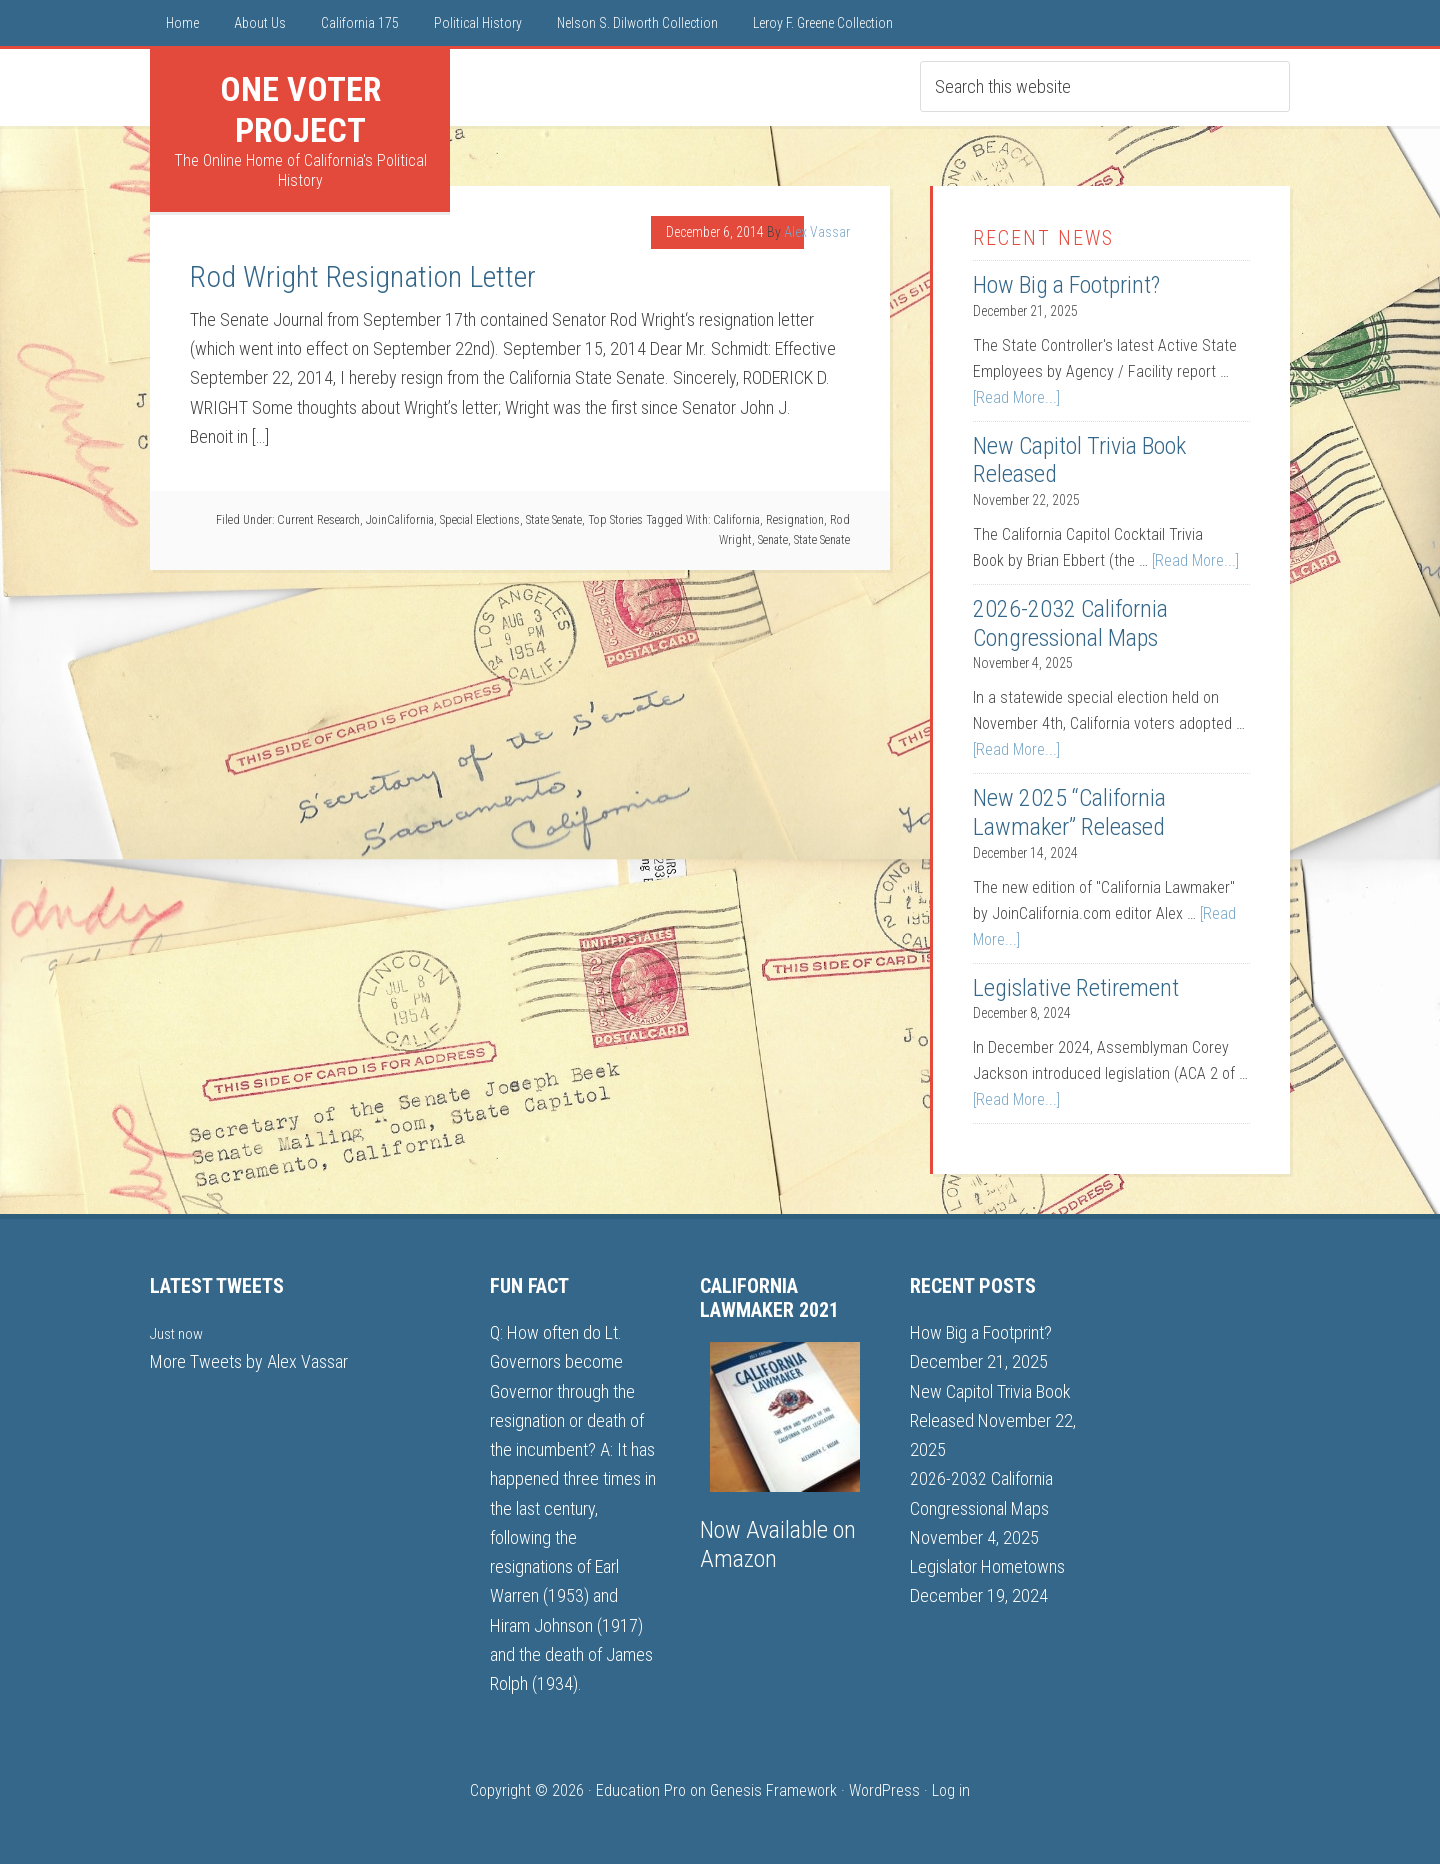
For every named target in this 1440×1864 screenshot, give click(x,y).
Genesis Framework (773, 1790)
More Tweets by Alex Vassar (248, 1361)
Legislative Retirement (1076, 988)
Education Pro (641, 1790)
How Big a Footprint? (1066, 285)
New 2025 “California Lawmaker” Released (1069, 812)
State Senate (554, 520)
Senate (773, 540)
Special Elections (480, 520)
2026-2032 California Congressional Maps (1070, 623)
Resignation (795, 520)
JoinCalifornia (400, 520)
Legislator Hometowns (987, 1566)
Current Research (318, 520)
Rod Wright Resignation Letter (363, 276)
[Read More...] (1016, 397)
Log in (951, 1790)
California (736, 520)
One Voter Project (300, 109)
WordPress (884, 1790)
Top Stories (615, 520)
